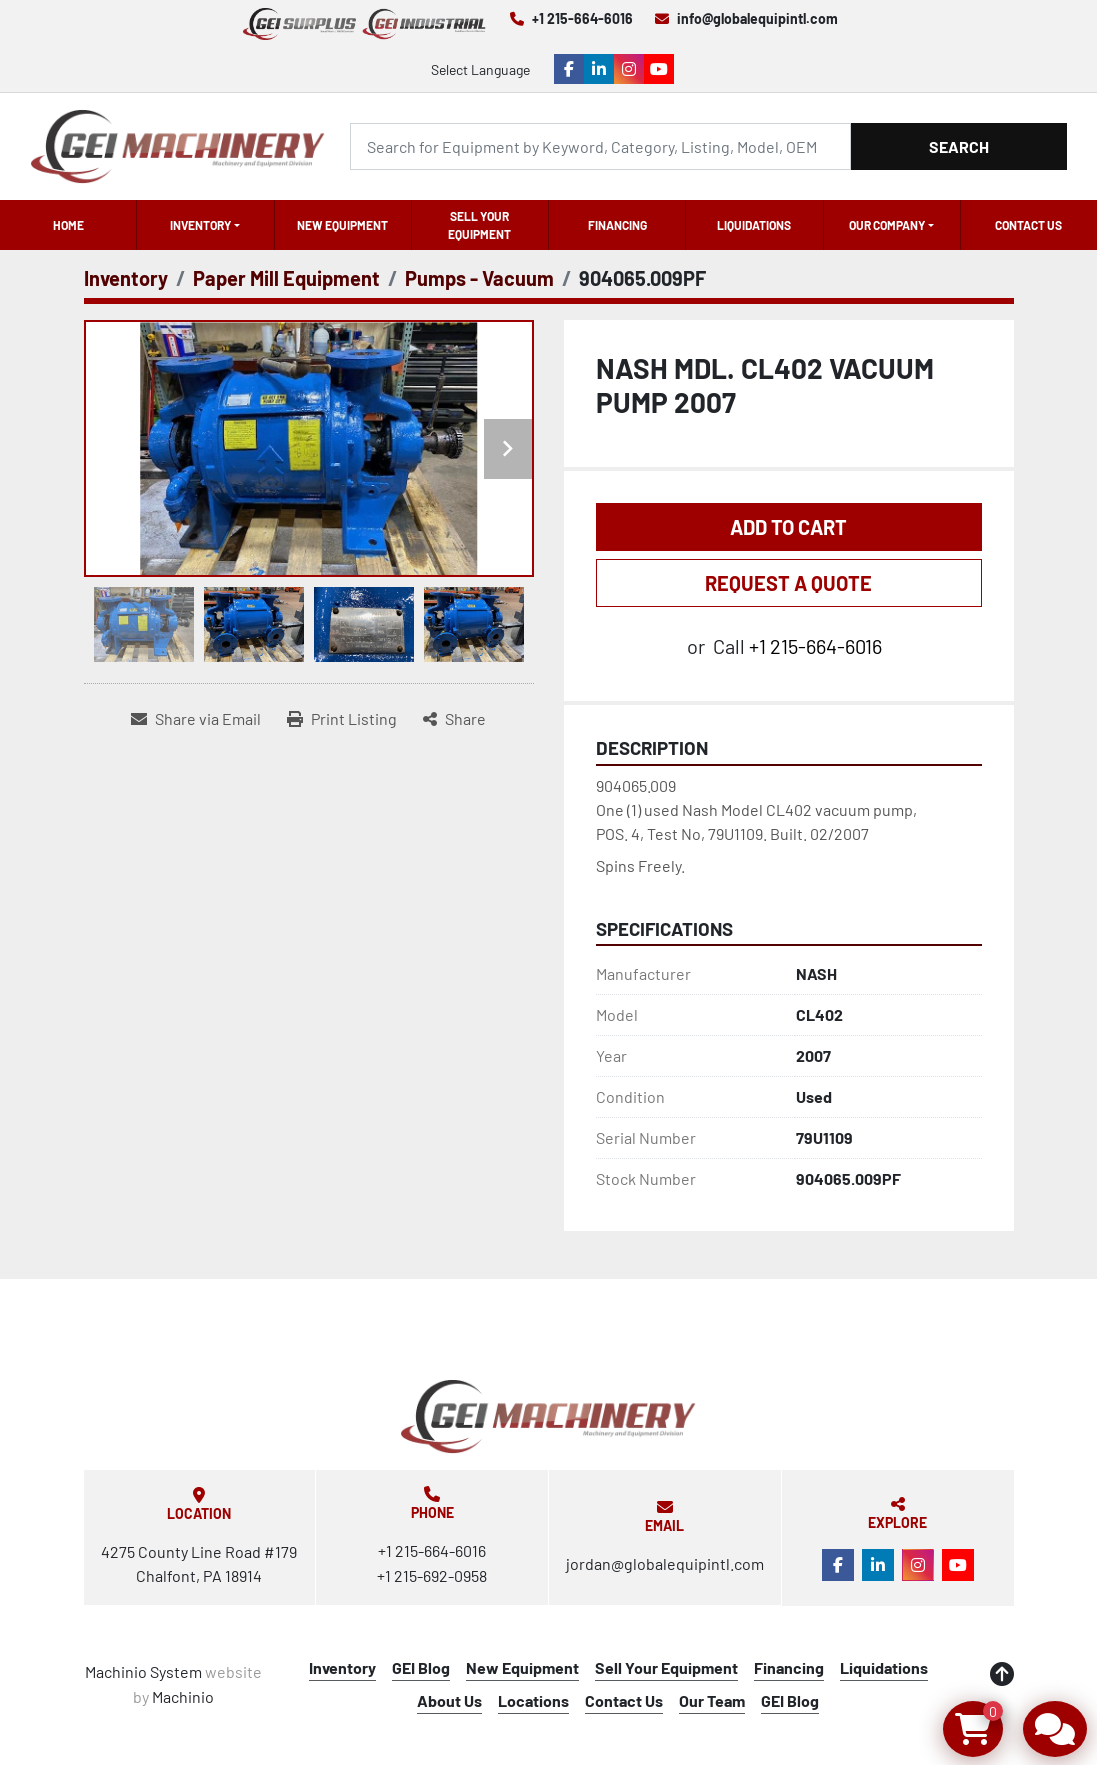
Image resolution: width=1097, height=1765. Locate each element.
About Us (449, 1700)
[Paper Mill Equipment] (286, 278)
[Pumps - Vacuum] (479, 278)
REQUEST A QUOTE (788, 583)
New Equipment (342, 225)
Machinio (183, 1696)
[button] (205, 225)
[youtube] (659, 69)
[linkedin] (599, 69)
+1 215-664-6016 (582, 18)
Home (68, 225)
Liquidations (754, 225)
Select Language (480, 69)
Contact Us (1028, 225)
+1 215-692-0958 (432, 1575)
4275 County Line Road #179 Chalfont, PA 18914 (199, 1563)
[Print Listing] (342, 719)
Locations (533, 1700)
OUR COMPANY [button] (887, 225)
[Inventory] (126, 278)
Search (959, 146)
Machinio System (143, 1671)
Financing (617, 225)
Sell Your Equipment (479, 225)
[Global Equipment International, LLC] (548, 1416)
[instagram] (629, 69)
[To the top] (1002, 1674)
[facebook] (569, 69)
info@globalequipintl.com (757, 18)
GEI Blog (421, 1667)
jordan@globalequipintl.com (665, 1563)
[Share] (454, 719)
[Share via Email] (196, 719)
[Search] (600, 146)
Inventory (200, 225)
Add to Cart (788, 527)
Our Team (712, 1700)
